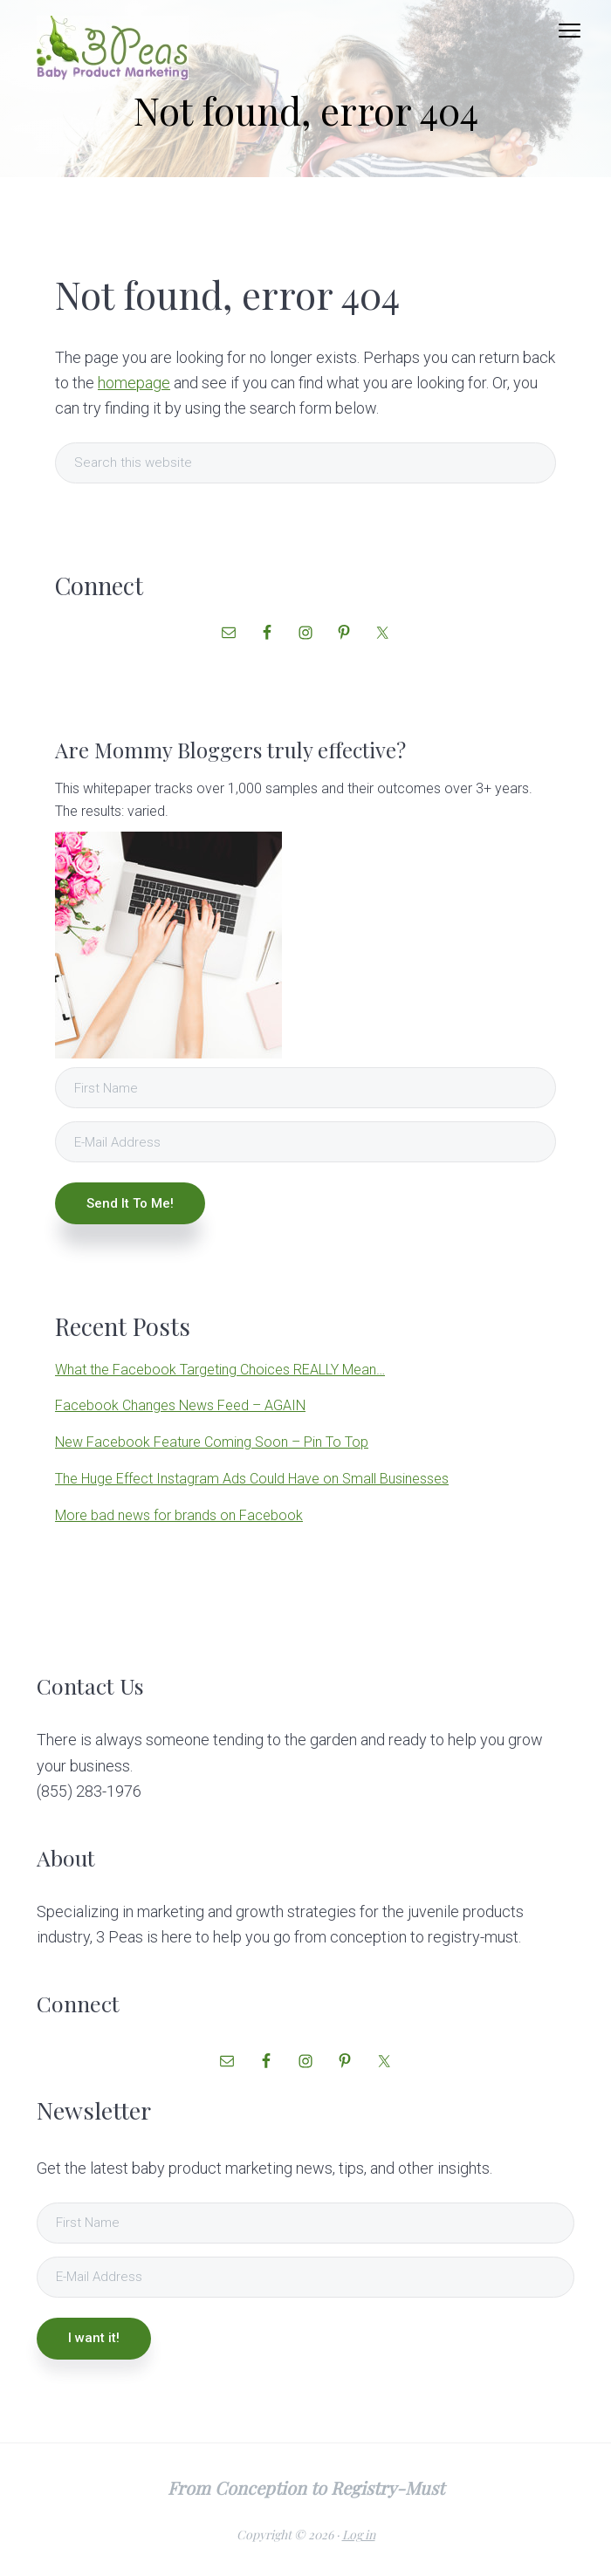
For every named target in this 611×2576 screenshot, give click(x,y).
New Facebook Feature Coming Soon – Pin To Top (211, 1442)
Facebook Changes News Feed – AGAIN (180, 1405)
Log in (358, 2534)
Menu (569, 30)
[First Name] (305, 1087)
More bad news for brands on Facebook (179, 1515)
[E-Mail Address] (305, 1141)
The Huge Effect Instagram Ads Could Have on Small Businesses (252, 1478)
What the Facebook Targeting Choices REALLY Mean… (220, 1369)
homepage (134, 382)
